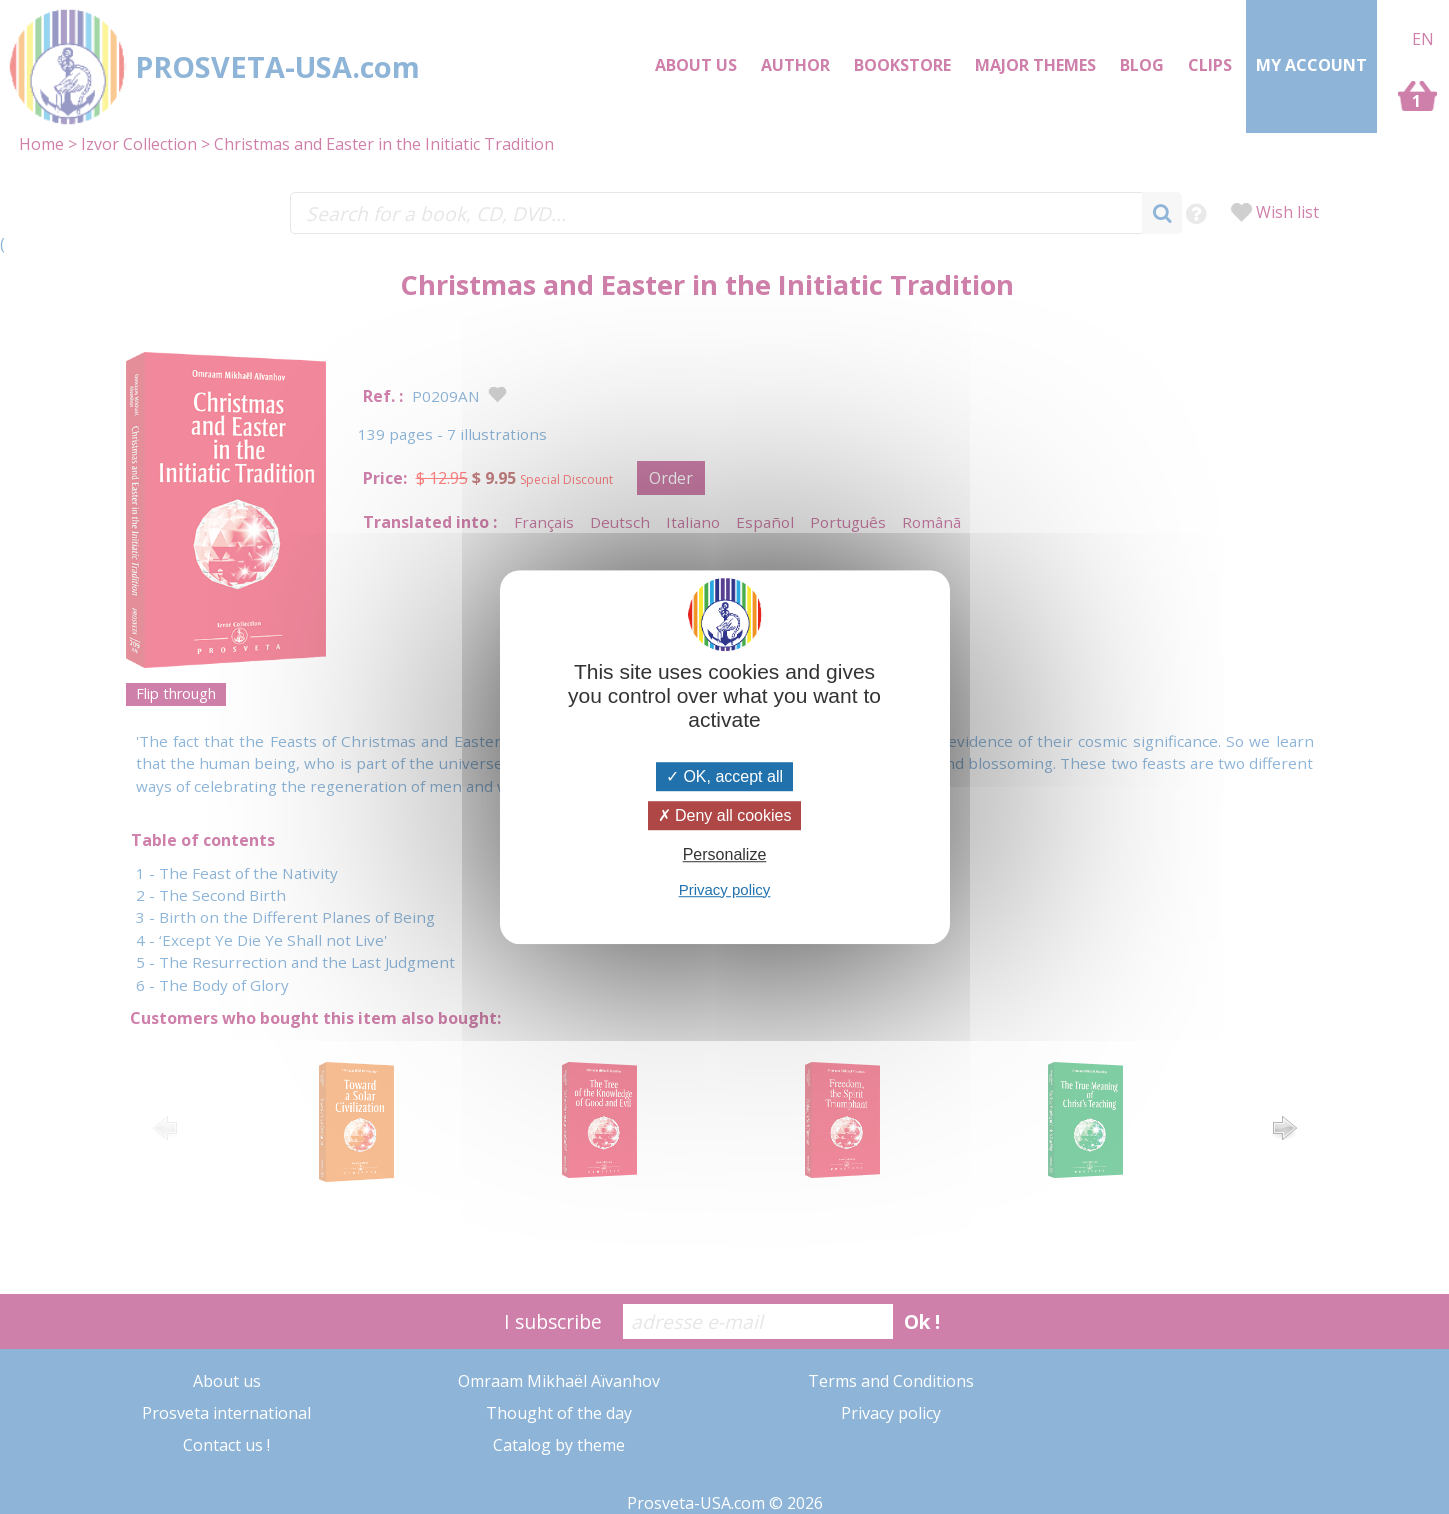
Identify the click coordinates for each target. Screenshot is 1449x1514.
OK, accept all (724, 776)
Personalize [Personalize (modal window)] (725, 855)
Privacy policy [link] (725, 889)
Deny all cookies (725, 815)
